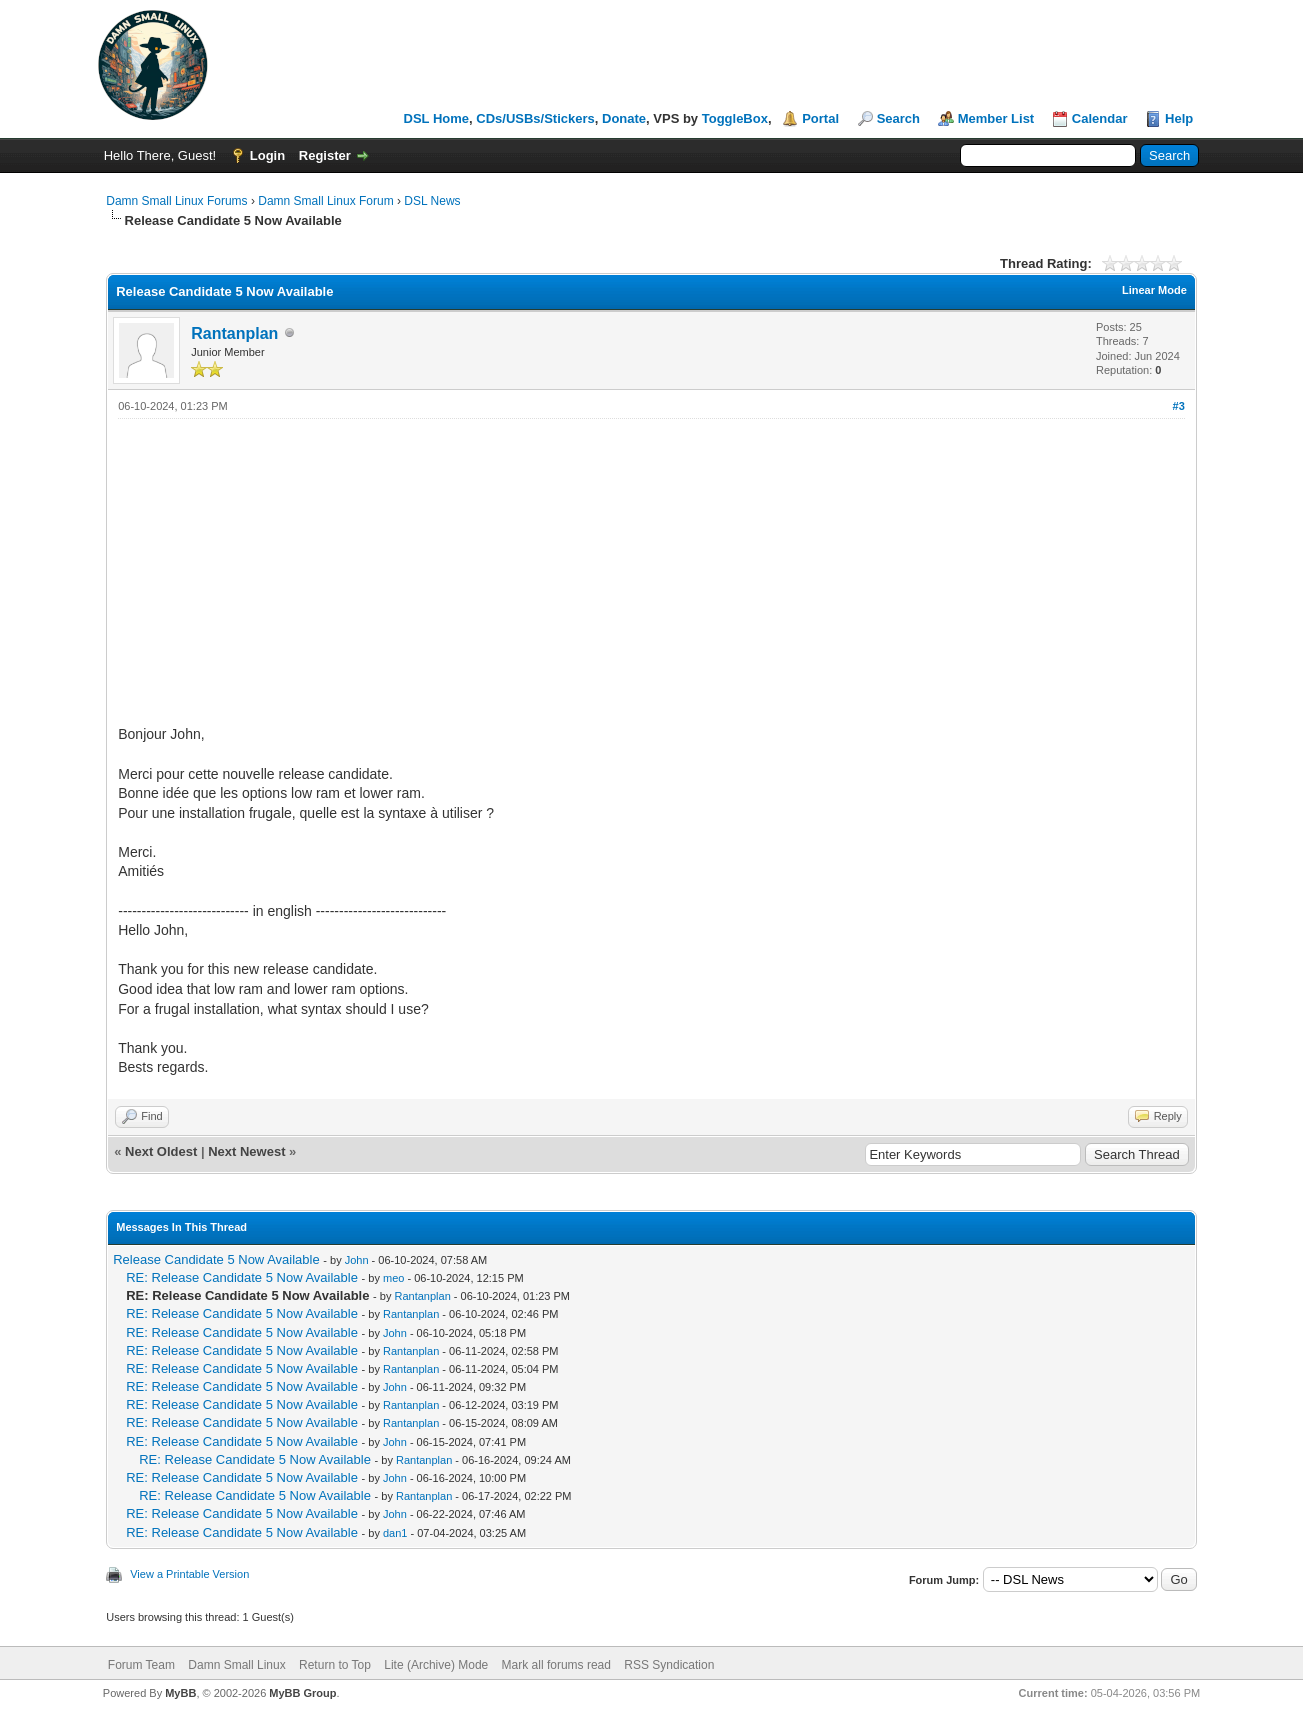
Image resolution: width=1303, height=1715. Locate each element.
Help (1179, 118)
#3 (1179, 406)
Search (898, 118)
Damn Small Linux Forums (176, 201)
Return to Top (335, 1665)
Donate (624, 118)
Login (267, 155)
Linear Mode (1154, 290)
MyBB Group (302, 1693)
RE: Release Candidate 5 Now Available (242, 1277)
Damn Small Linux (236, 1665)
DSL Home (437, 118)
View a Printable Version (189, 1574)
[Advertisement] (651, 569)
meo (393, 1278)
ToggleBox (735, 118)
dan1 (395, 1533)
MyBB (180, 1693)
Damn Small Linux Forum (325, 201)
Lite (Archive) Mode (436, 1665)
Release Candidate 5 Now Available (216, 1259)
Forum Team (141, 1665)
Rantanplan (234, 333)
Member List (996, 118)
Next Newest (246, 1151)
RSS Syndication (669, 1665)
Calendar (1100, 118)
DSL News (432, 201)
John (357, 1260)
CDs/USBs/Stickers (535, 118)
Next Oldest (161, 1151)
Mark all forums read (556, 1665)
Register (325, 155)
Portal (820, 118)
